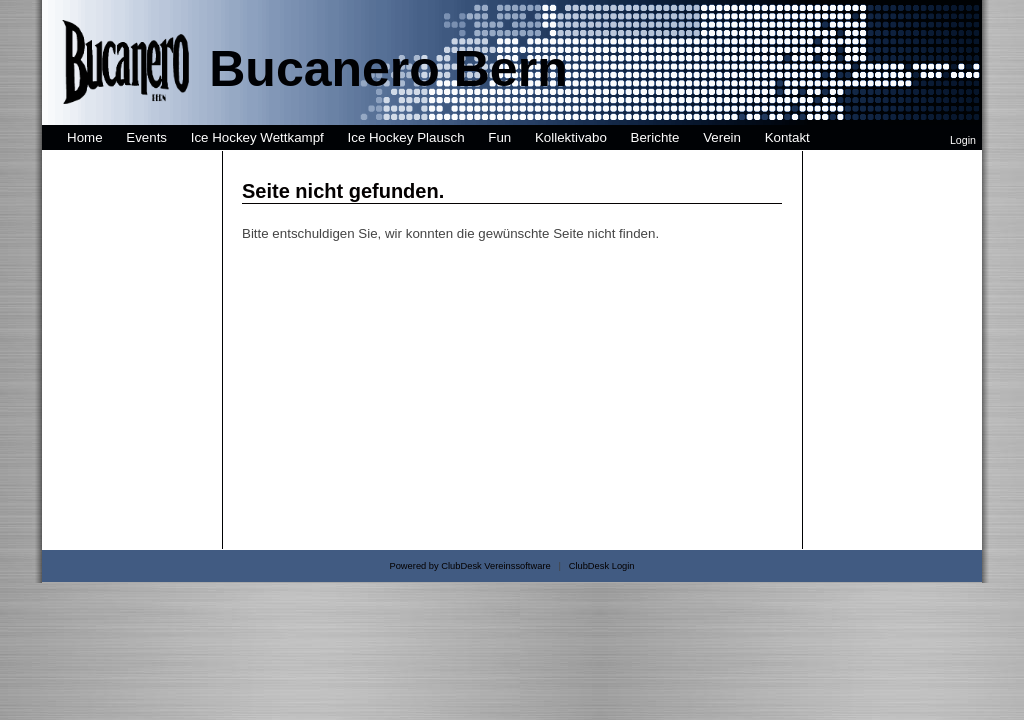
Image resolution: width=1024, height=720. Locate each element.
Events (146, 137)
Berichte (655, 137)
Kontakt (787, 137)
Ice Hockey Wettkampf (257, 137)
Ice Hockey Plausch (406, 137)
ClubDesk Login (602, 566)
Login (963, 140)
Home (85, 137)
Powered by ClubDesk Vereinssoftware (469, 566)
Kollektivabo (571, 137)
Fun (499, 137)
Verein (722, 137)
